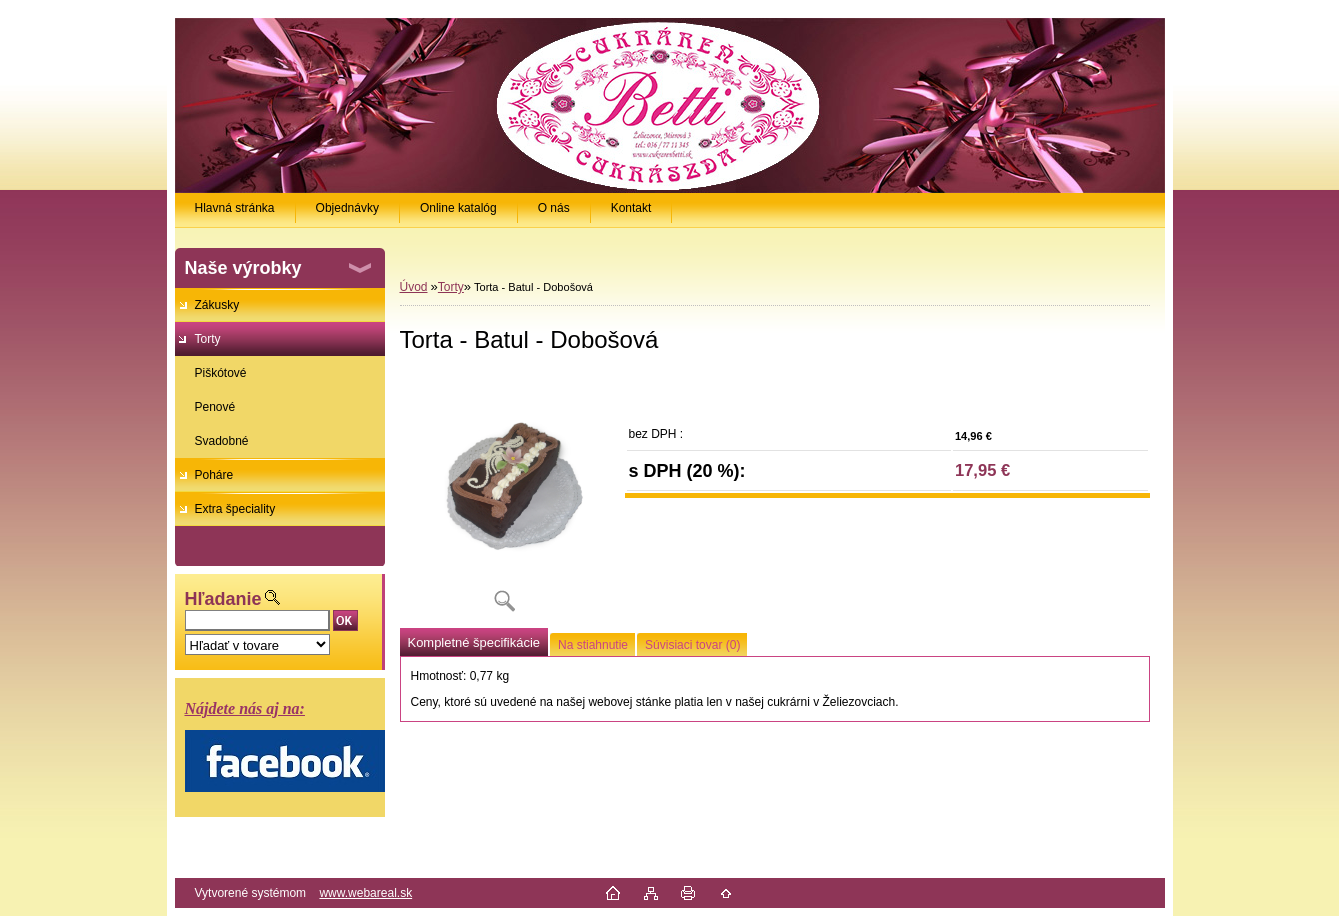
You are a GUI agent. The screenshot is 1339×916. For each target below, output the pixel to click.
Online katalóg (458, 208)
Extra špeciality (235, 509)
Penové (215, 407)
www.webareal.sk (365, 893)
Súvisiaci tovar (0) (692, 645)
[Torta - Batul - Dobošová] (505, 499)
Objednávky (347, 208)
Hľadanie (223, 599)
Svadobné (222, 441)
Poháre (214, 475)
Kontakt (631, 208)
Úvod (414, 287)
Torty (208, 339)
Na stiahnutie (593, 645)
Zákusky (217, 305)
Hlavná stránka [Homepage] (235, 208)
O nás (554, 208)
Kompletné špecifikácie (474, 642)
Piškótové (221, 373)
